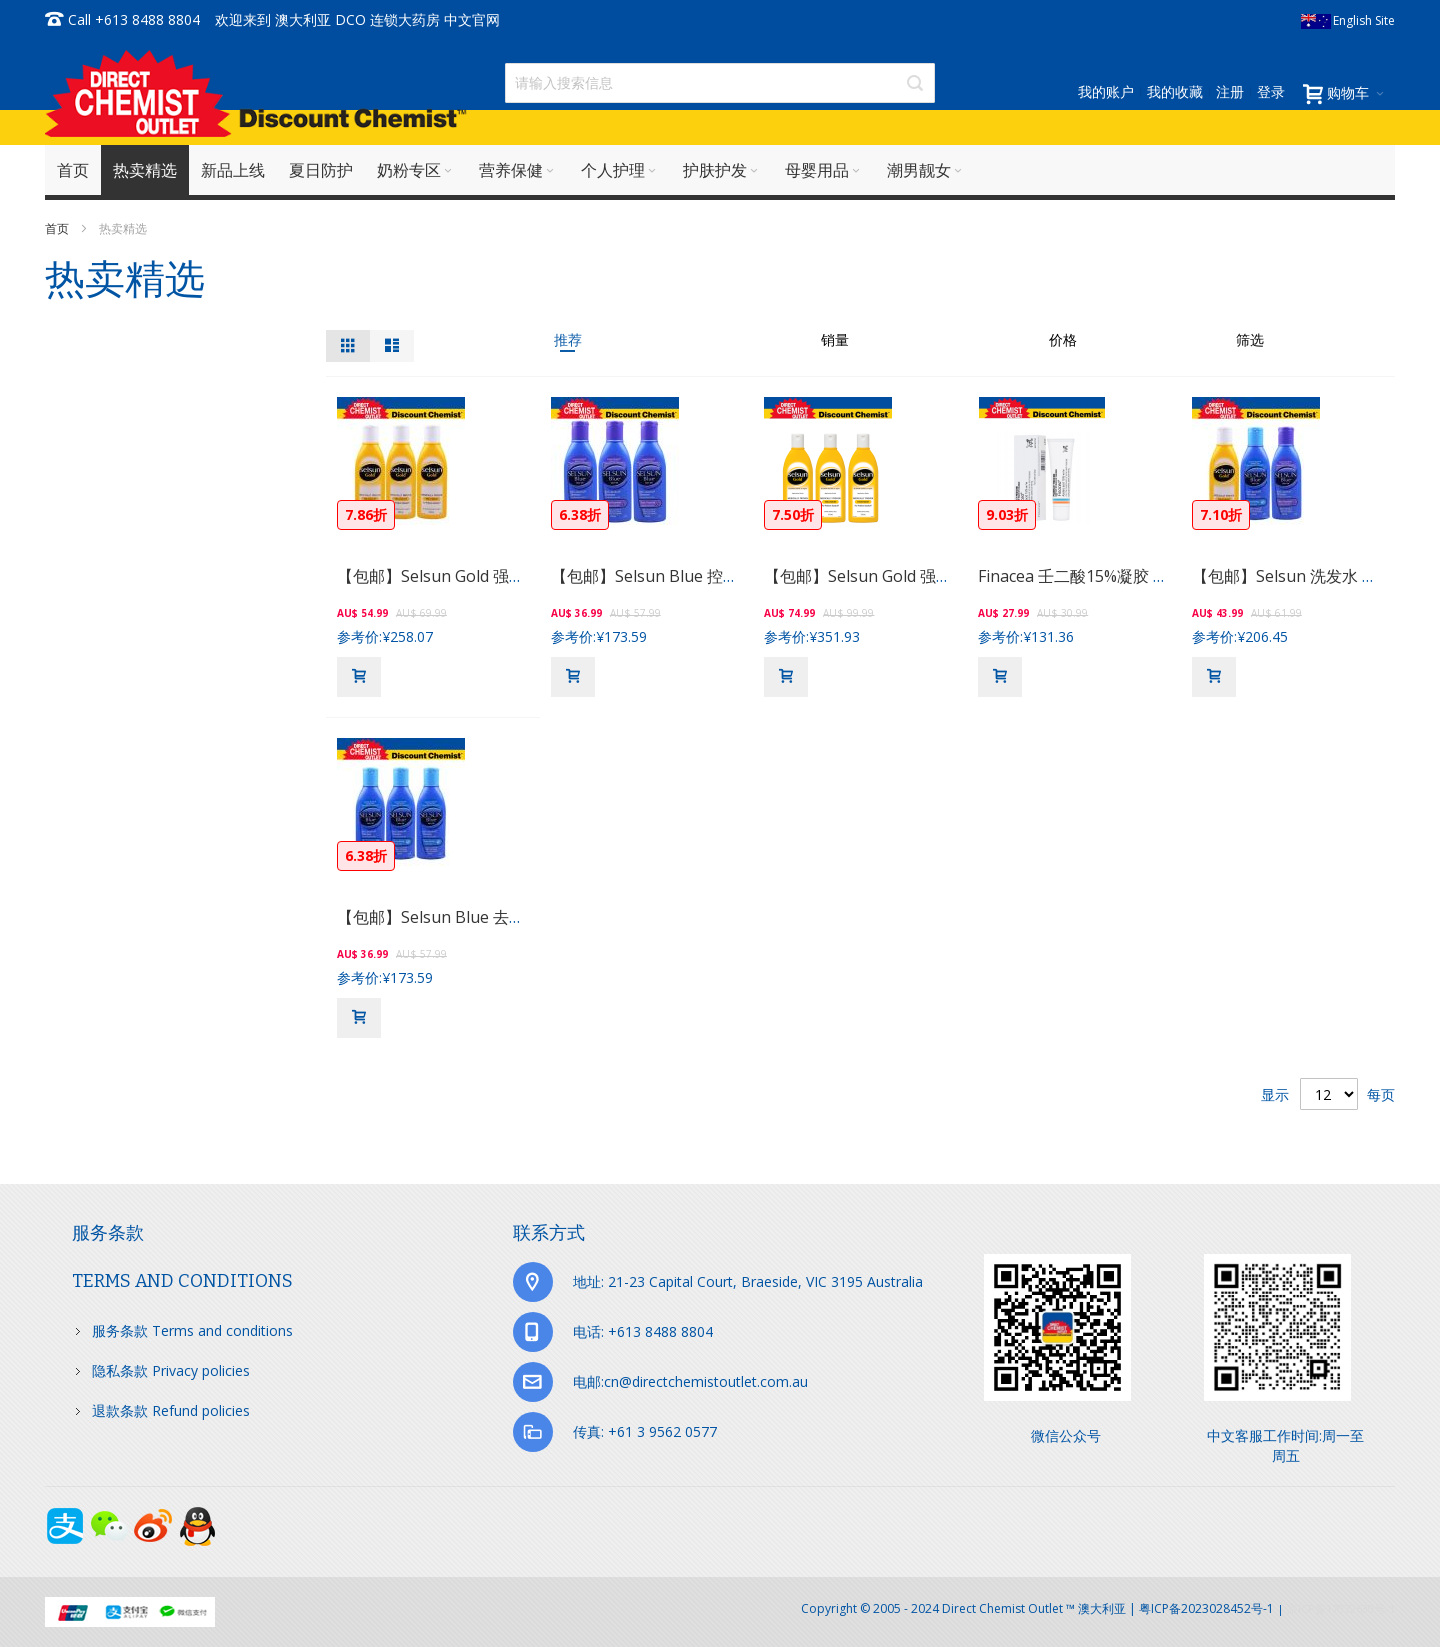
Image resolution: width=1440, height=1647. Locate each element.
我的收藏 (1175, 91)
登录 (1271, 91)
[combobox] (720, 83)
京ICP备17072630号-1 (1341, 1608)
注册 (1230, 91)
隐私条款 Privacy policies (171, 1370)
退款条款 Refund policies (171, 1410)
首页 (58, 228)
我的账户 (1106, 91)
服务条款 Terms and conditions (192, 1330)
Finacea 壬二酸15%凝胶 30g (1079, 576)
